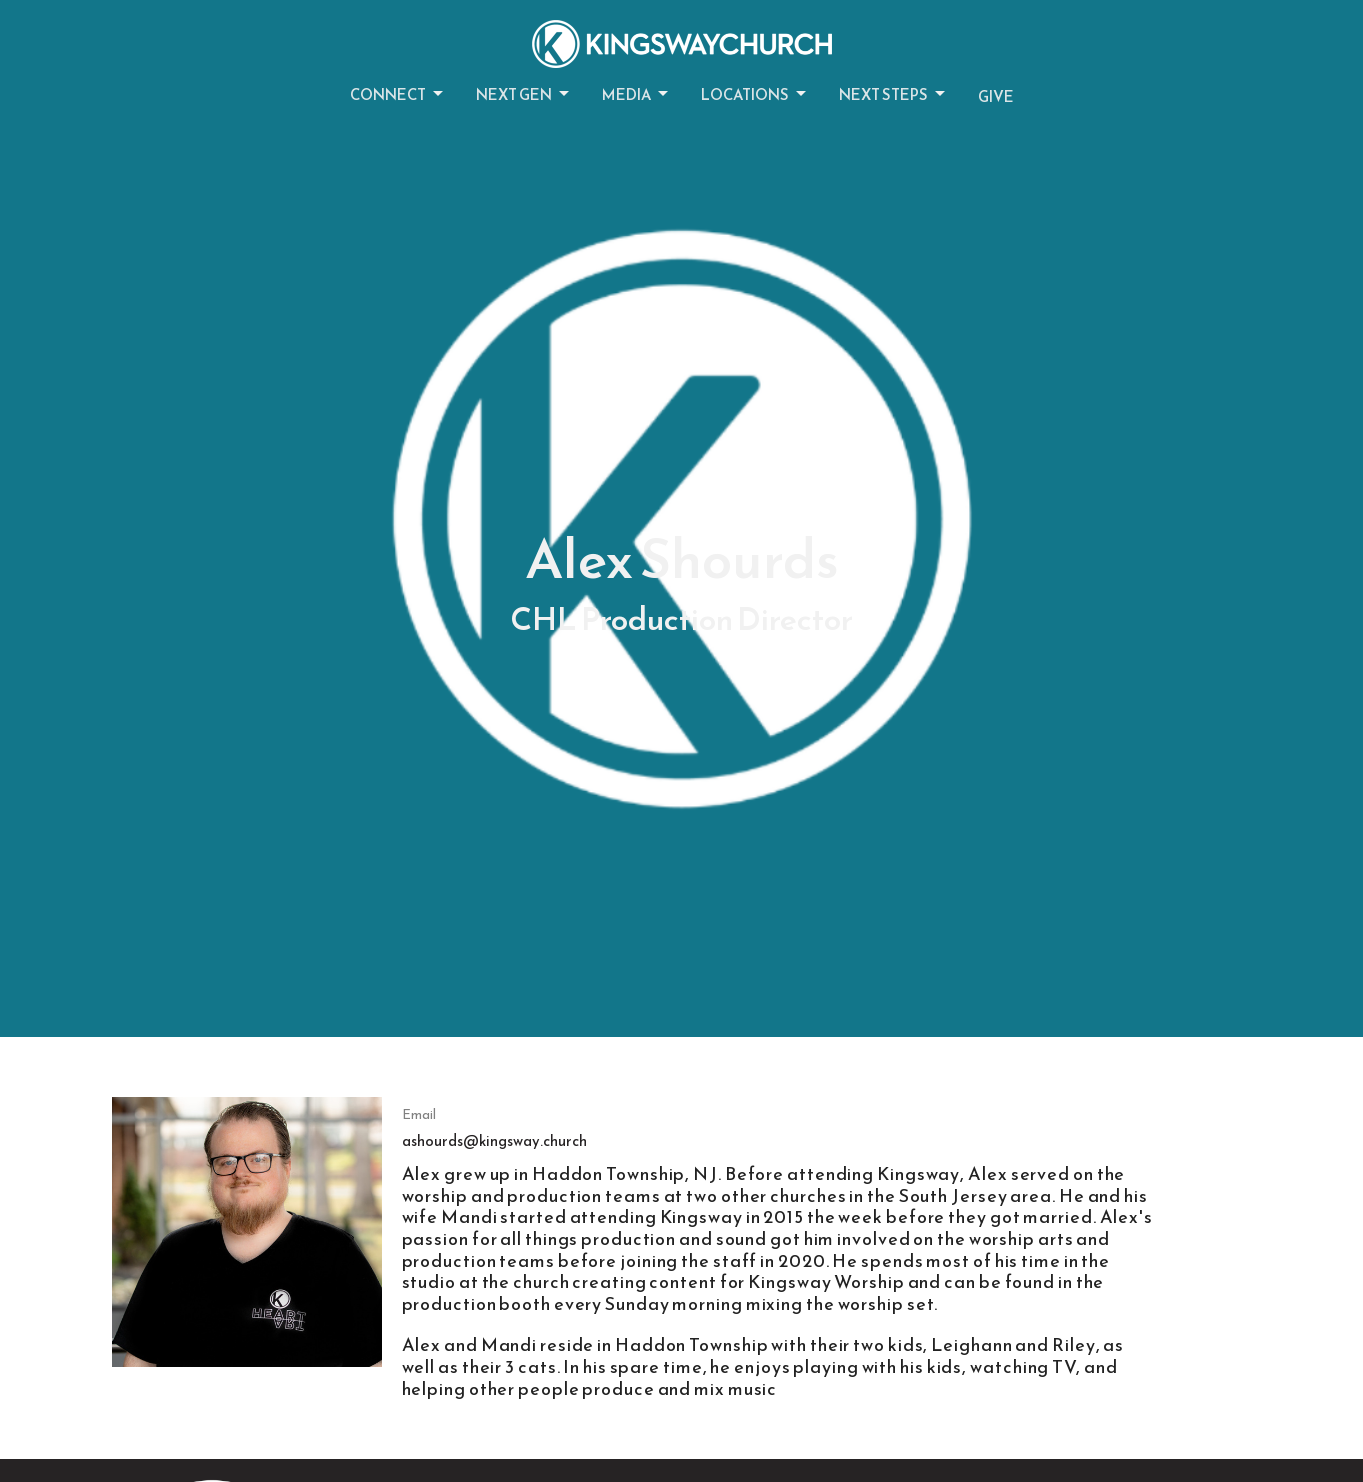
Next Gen (524, 94)
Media (636, 94)
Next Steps (893, 94)
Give (996, 96)
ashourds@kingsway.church (494, 1140)
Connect (398, 94)
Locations (755, 94)
